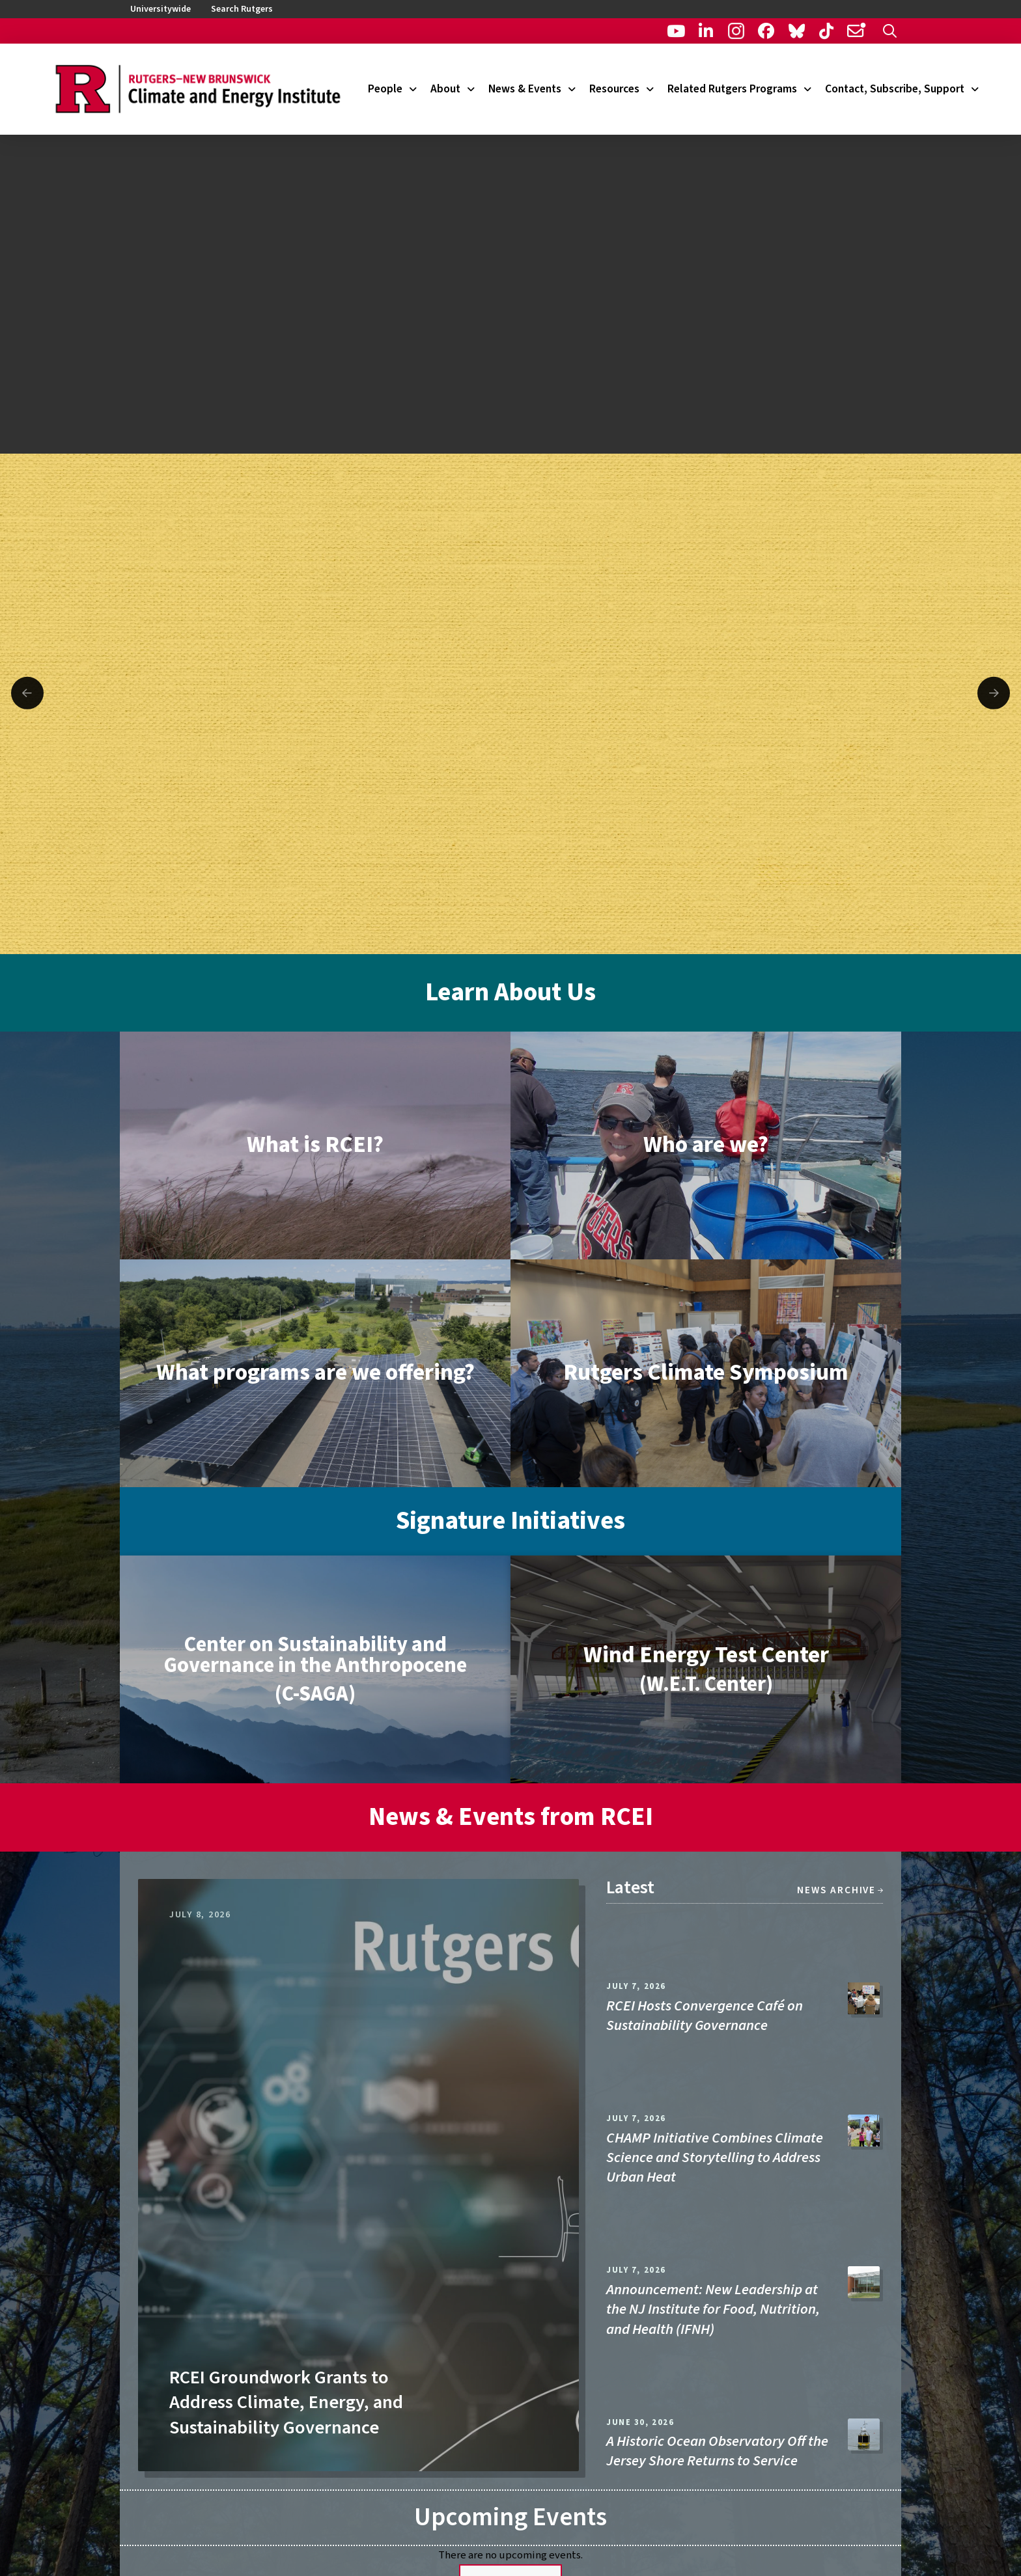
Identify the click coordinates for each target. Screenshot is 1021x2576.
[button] (889, 31)
